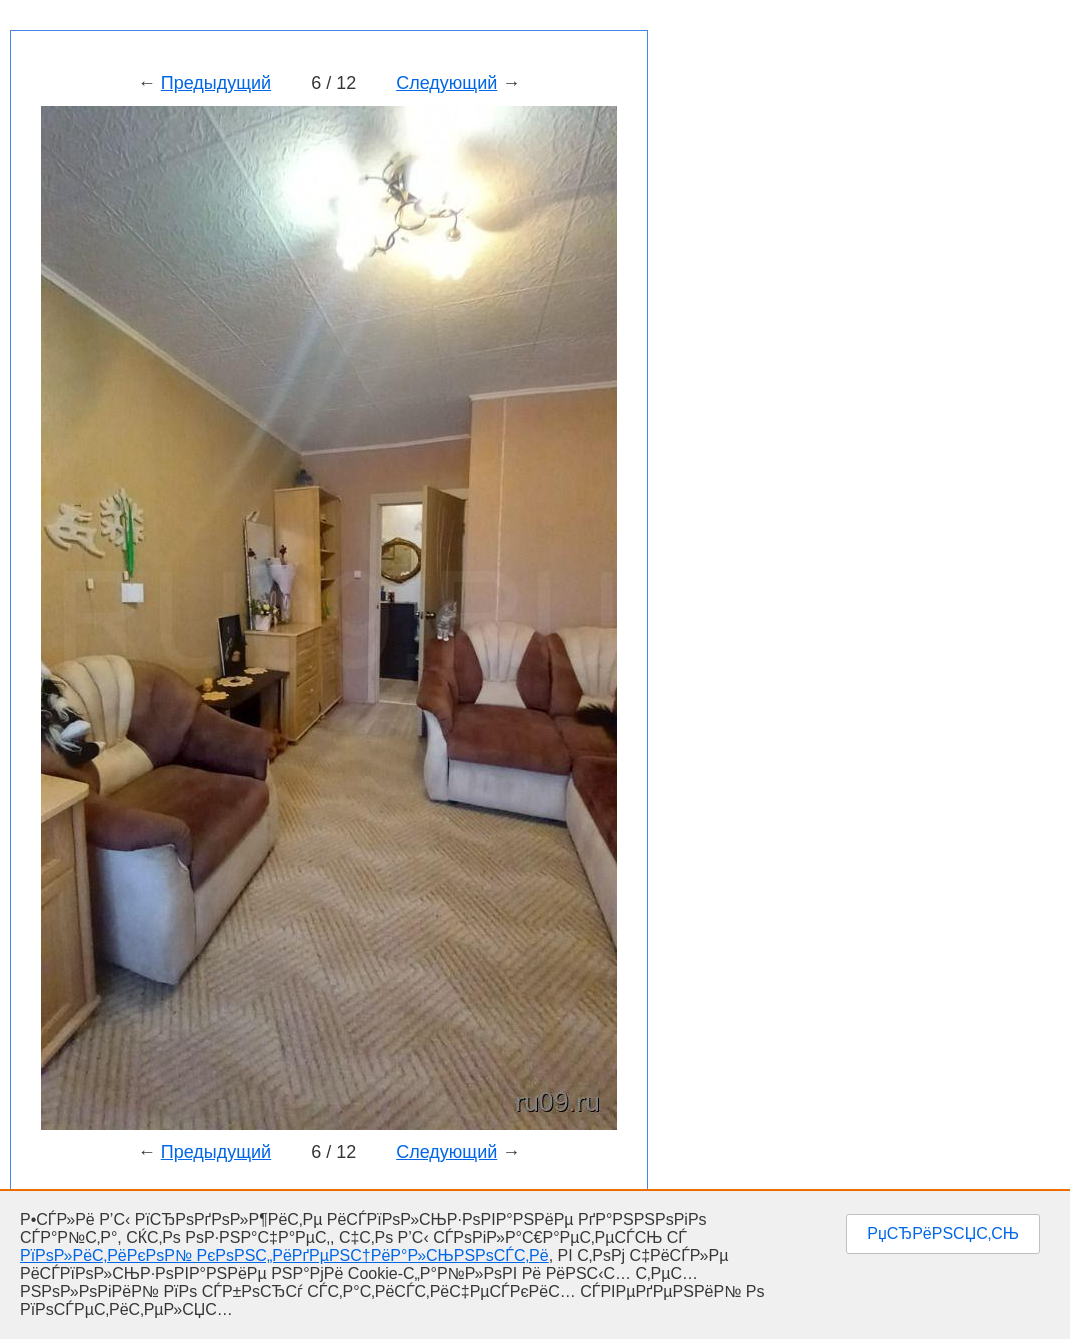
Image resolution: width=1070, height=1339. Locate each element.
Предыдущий (216, 83)
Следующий (446, 83)
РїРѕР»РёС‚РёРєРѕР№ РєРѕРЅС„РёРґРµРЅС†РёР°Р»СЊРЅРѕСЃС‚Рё (284, 1255)
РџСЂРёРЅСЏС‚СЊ (943, 1233)
